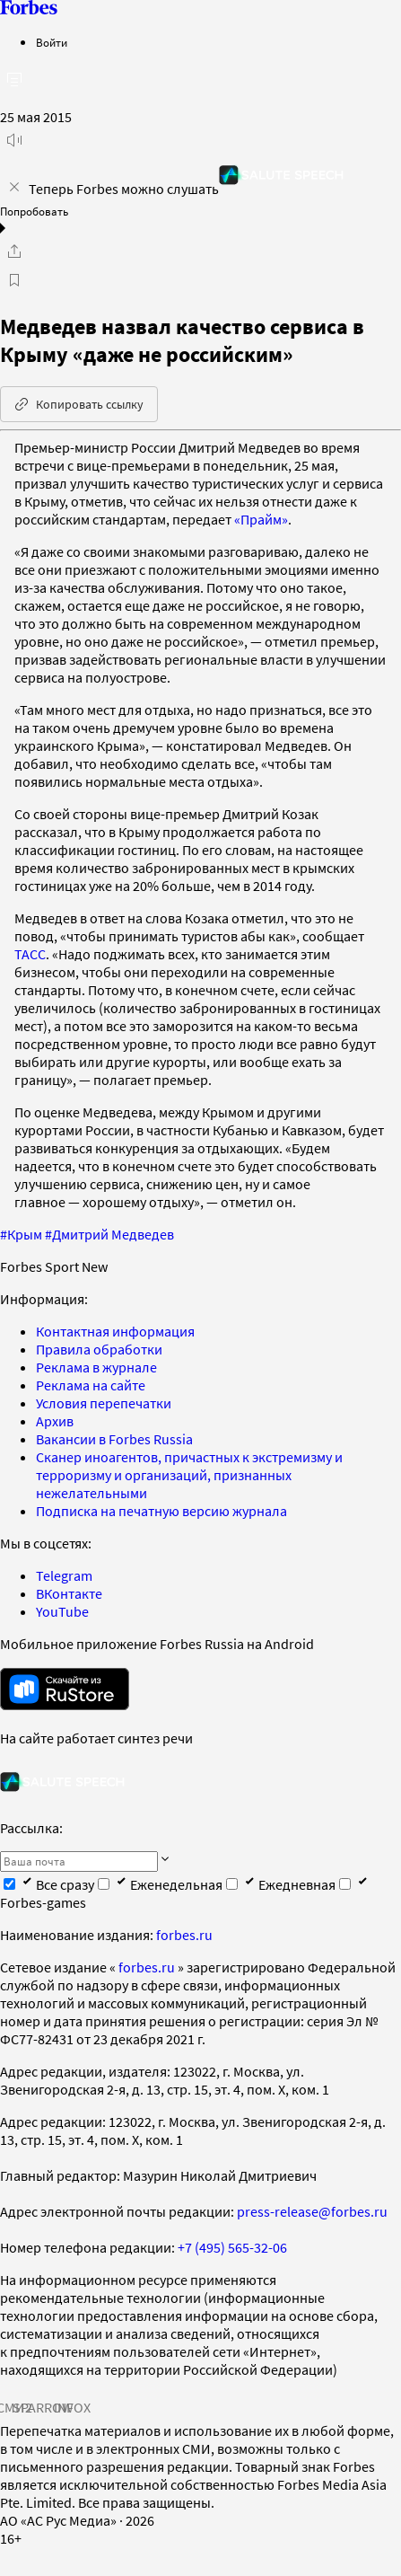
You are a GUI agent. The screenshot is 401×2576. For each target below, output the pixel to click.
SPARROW (43, 2407)
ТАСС (30, 954)
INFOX (71, 2407)
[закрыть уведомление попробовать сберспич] (14, 186)
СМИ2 (14, 2407)
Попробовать (34, 211)
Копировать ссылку (79, 404)
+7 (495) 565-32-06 (232, 2247)
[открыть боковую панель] (14, 79)
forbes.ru (184, 1935)
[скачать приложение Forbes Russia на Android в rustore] (64, 1689)
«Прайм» (261, 519)
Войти (51, 42)
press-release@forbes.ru (312, 2211)
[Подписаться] (165, 1860)
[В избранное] (14, 280)
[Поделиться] (14, 251)
